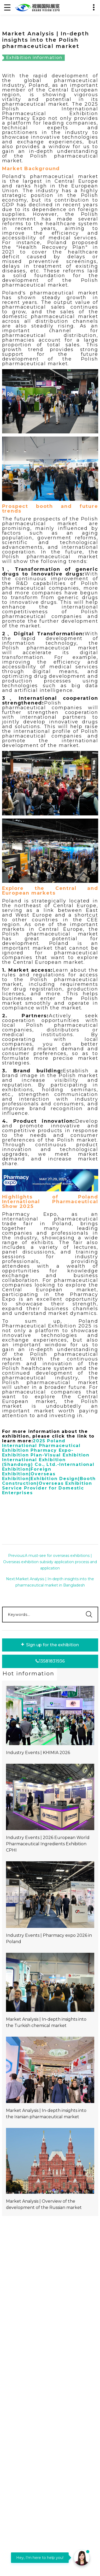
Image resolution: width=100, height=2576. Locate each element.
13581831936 (50, 1661)
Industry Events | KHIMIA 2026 (38, 1752)
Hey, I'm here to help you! (39, 2557)
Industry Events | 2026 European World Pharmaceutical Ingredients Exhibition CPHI (48, 1844)
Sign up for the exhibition (50, 1644)
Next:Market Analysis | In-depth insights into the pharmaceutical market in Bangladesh (50, 1582)
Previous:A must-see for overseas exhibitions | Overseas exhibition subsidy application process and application (50, 1562)
